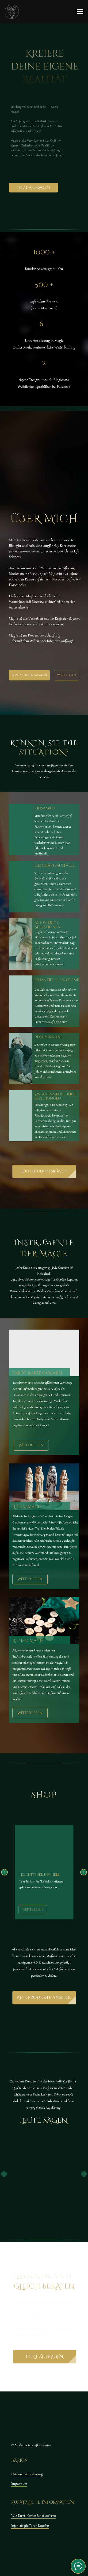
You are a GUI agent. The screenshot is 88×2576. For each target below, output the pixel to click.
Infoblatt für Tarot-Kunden (30, 2526)
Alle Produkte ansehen (44, 1997)
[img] (14, 2547)
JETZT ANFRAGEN (44, 2356)
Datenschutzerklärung (27, 2474)
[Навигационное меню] (80, 11)
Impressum (19, 2484)
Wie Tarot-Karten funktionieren (33, 2516)
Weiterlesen (66, 675)
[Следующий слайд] (83, 1872)
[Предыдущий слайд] (4, 1872)
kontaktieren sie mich (29, 675)
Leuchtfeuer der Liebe (39, 1874)
